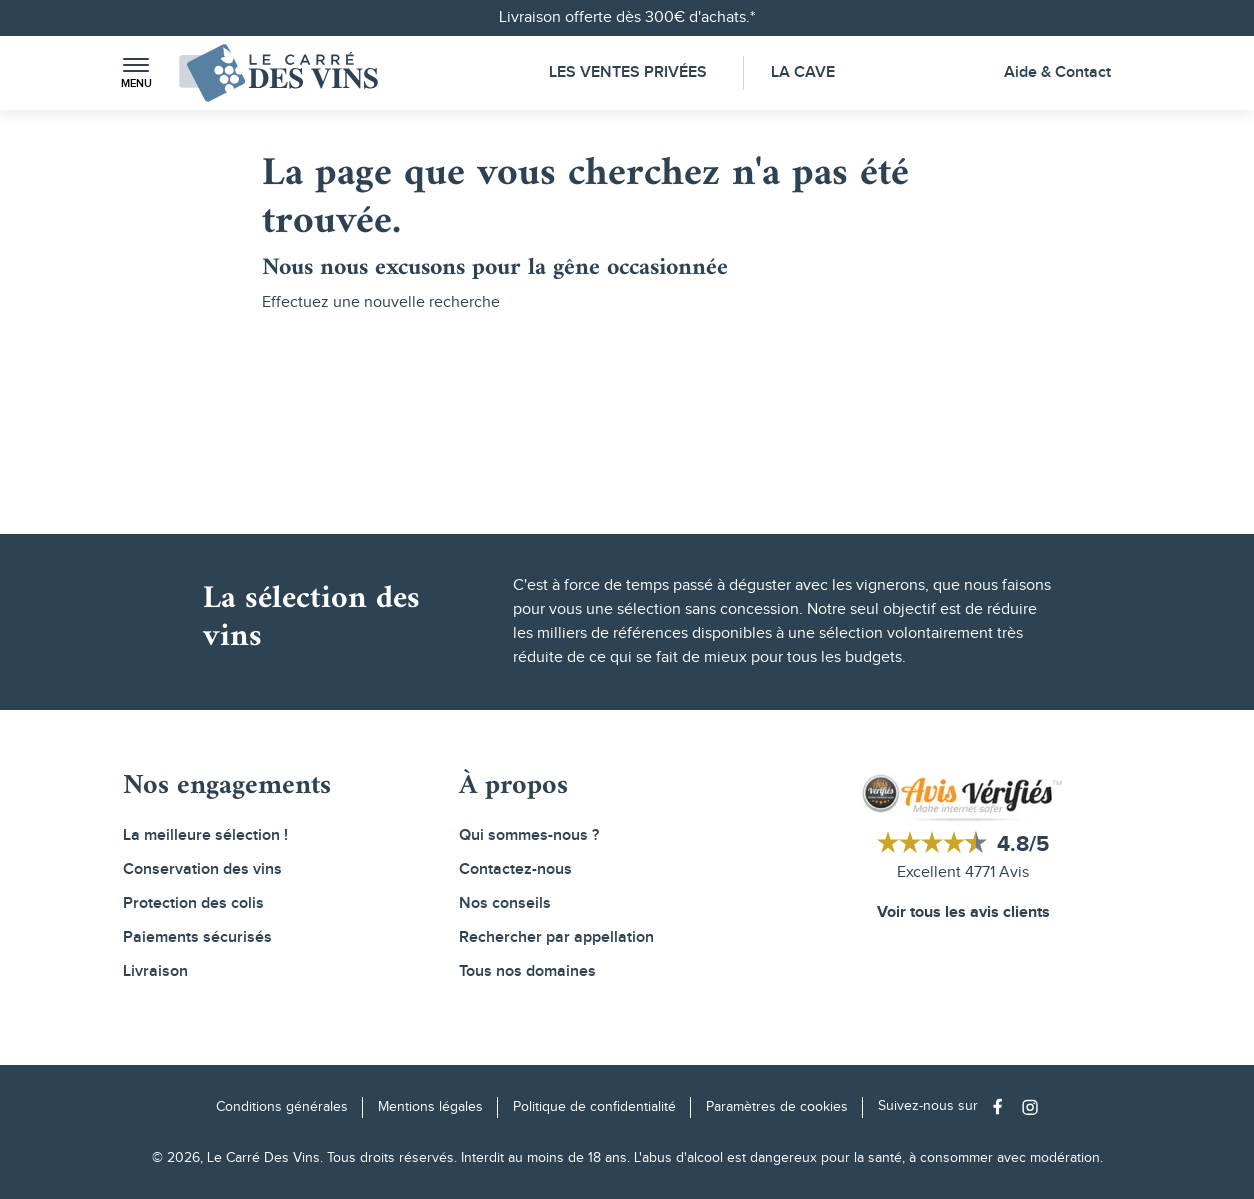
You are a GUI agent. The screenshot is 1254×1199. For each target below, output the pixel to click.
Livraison (155, 971)
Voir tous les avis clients (963, 912)
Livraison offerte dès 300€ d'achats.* (627, 17)
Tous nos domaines (527, 971)
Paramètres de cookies (777, 1107)
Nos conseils (505, 903)
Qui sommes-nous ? (529, 835)
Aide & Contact (1057, 72)
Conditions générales (282, 1107)
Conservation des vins (202, 869)
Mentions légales (430, 1107)
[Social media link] (1002, 1106)
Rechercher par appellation (556, 937)
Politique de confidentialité (594, 1107)
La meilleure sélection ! (205, 835)
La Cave (803, 72)
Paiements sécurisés (197, 937)
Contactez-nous (515, 869)
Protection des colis (193, 903)
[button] (136, 73)
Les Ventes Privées (628, 72)
